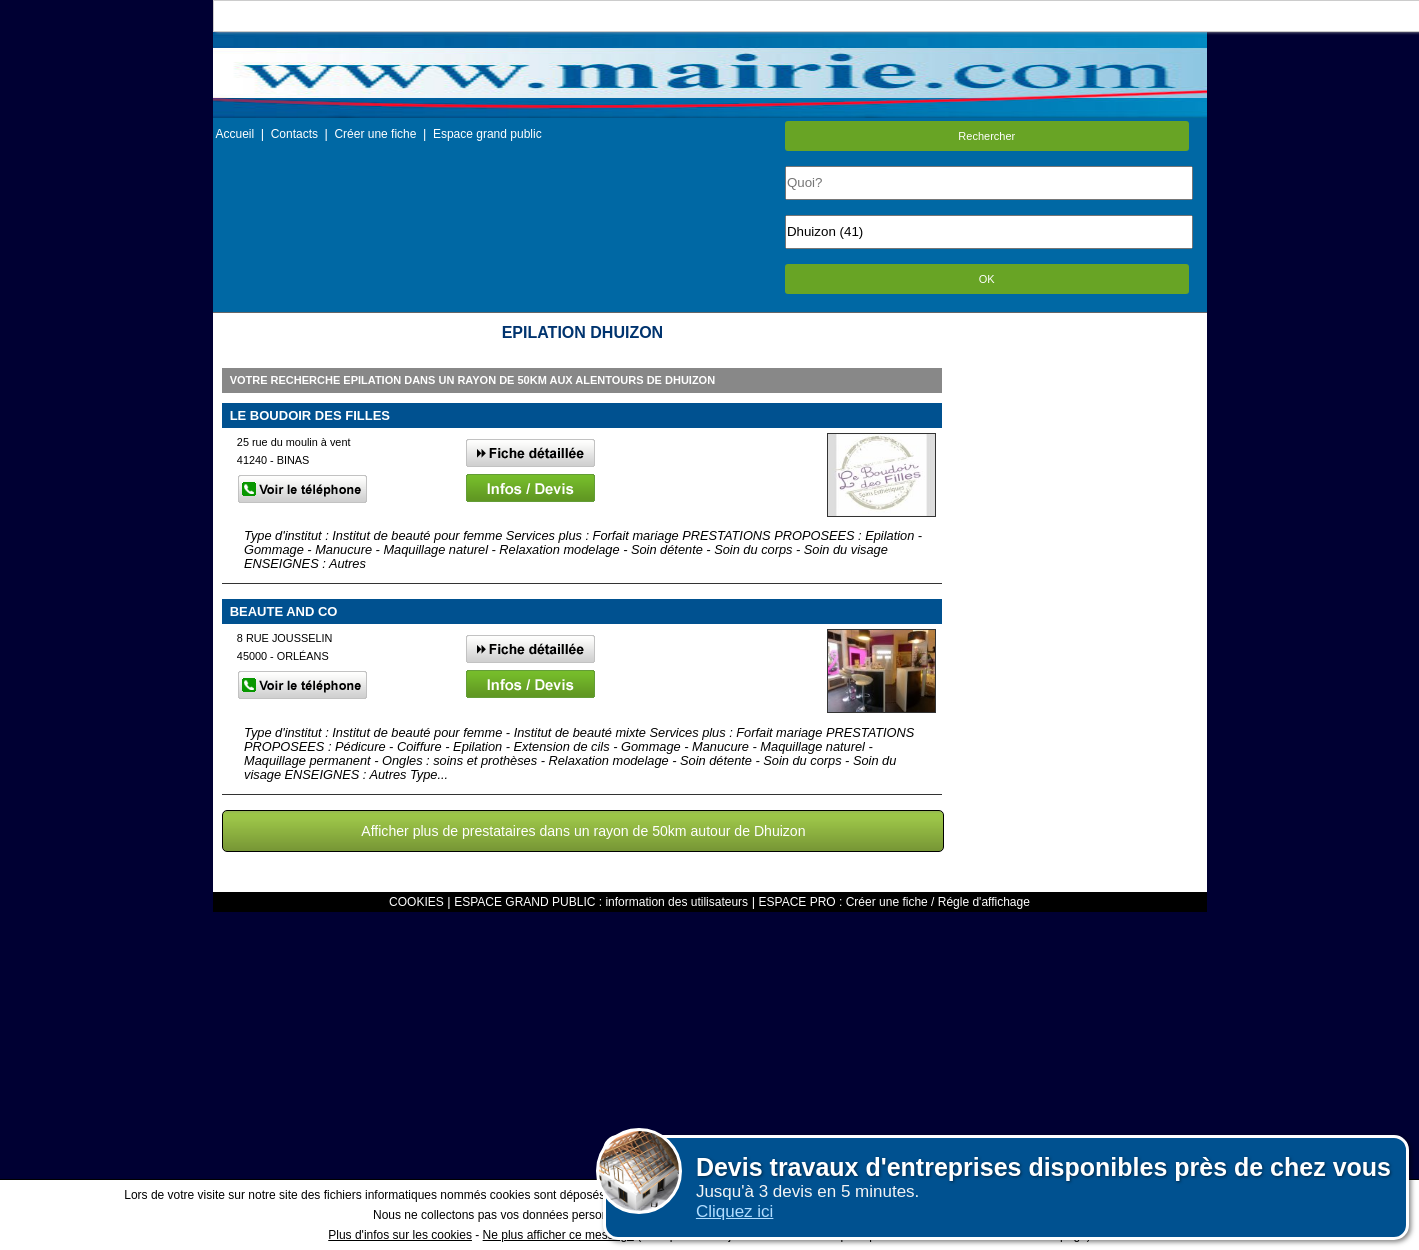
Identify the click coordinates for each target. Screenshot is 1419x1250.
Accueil (235, 134)
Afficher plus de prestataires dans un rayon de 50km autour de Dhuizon (583, 831)
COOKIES (416, 902)
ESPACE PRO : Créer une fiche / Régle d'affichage (894, 902)
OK (987, 279)
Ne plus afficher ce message (558, 1235)
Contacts (294, 134)
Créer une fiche (375, 134)
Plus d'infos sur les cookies (400, 1235)
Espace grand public (487, 134)
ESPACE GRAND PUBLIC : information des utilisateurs (601, 902)
